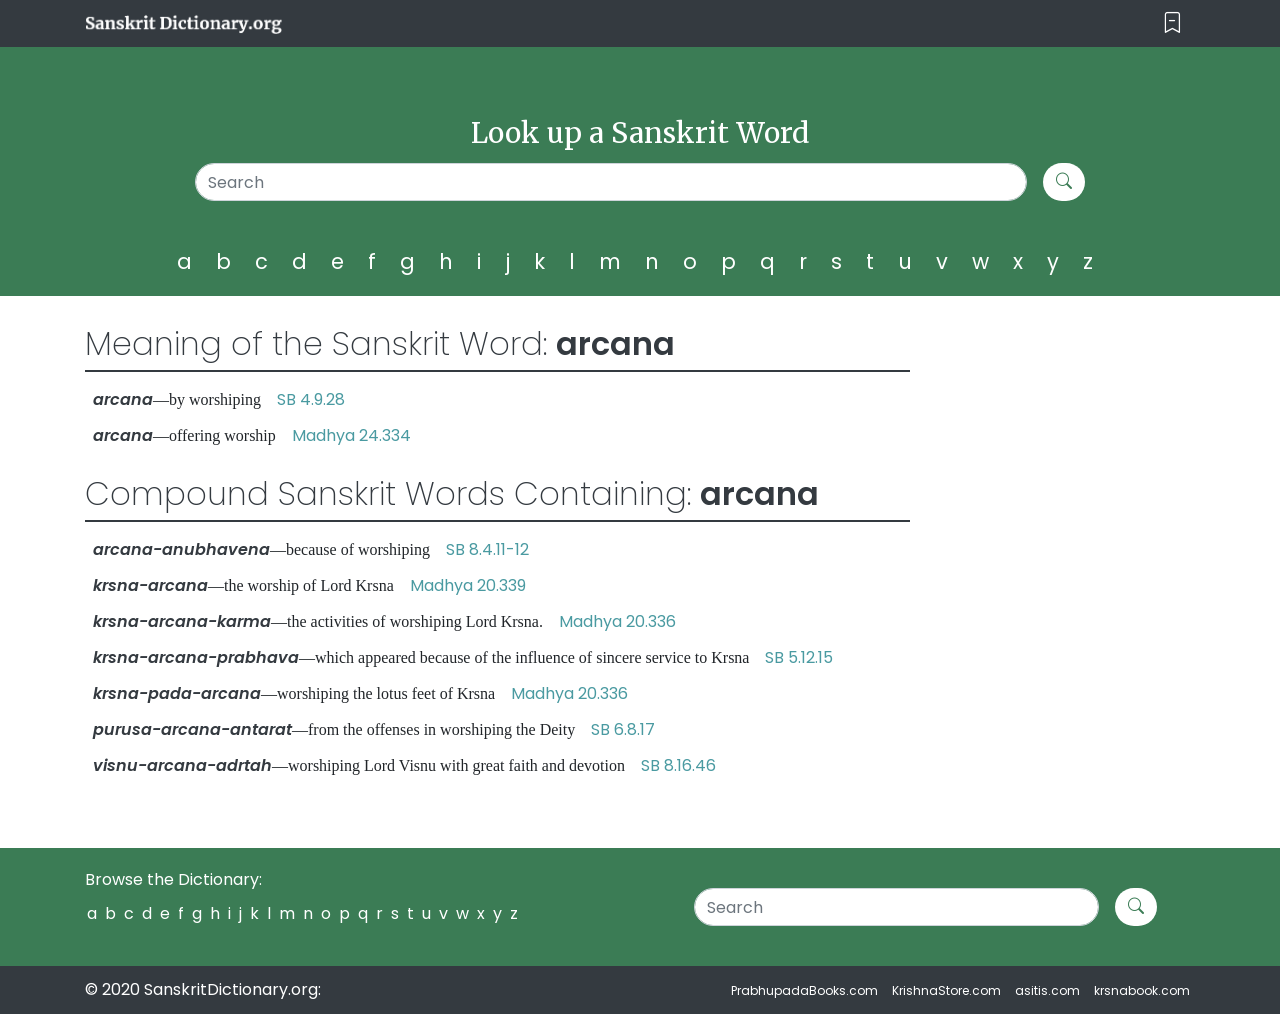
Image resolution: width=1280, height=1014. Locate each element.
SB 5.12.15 (799, 657)
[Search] (611, 182)
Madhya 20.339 (468, 585)
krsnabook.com (1142, 990)
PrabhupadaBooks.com (804, 990)
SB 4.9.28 (311, 399)
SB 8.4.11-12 (487, 549)
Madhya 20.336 (617, 621)
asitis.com (1047, 990)
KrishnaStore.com (946, 990)
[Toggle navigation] (1172, 23)
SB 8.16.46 (678, 765)
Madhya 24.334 (351, 435)
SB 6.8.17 (623, 729)
